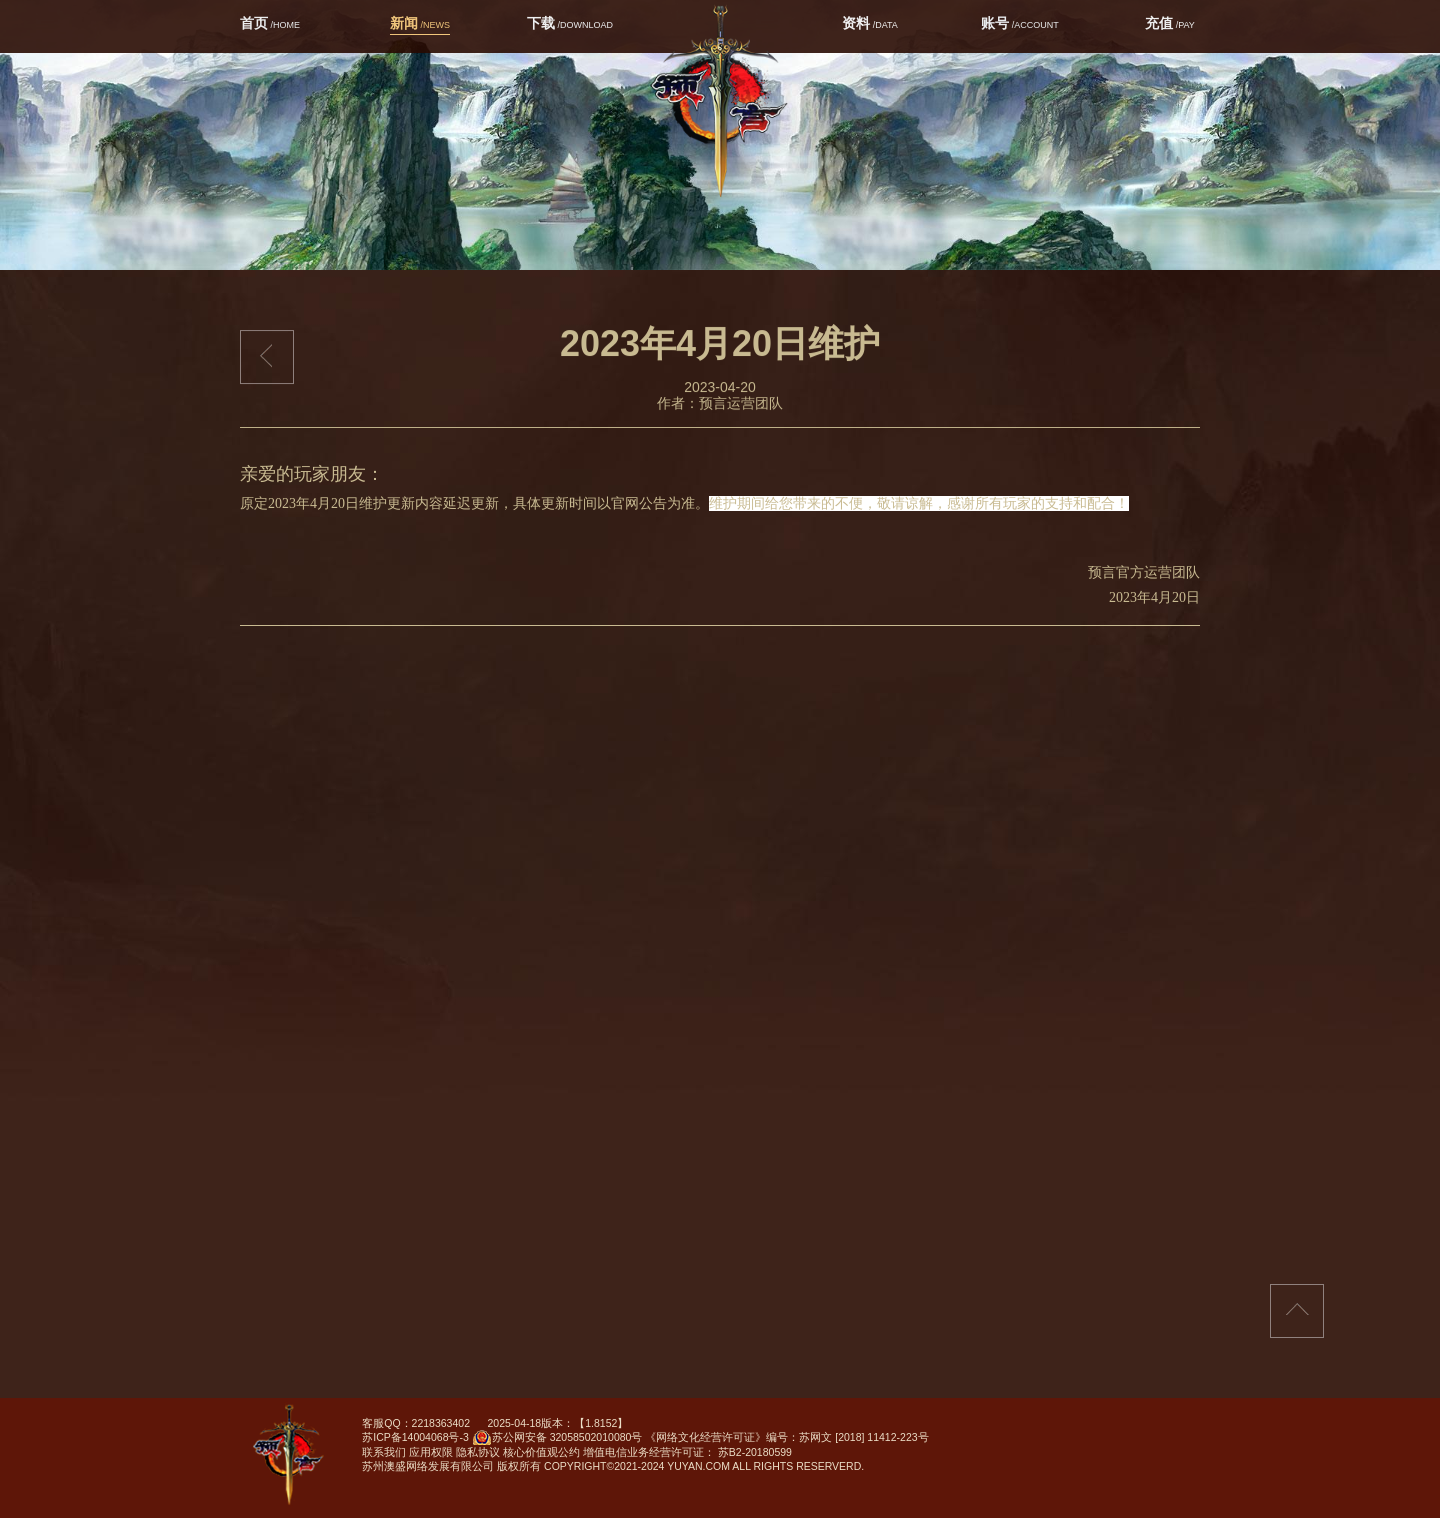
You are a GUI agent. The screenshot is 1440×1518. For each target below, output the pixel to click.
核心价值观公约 (541, 1452)
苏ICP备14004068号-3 (415, 1437)
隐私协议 (478, 1452)
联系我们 (384, 1452)
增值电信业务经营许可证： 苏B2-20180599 (687, 1452)
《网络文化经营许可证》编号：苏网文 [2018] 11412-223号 (786, 1437)
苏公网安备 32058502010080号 (557, 1440)
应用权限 (431, 1452)
